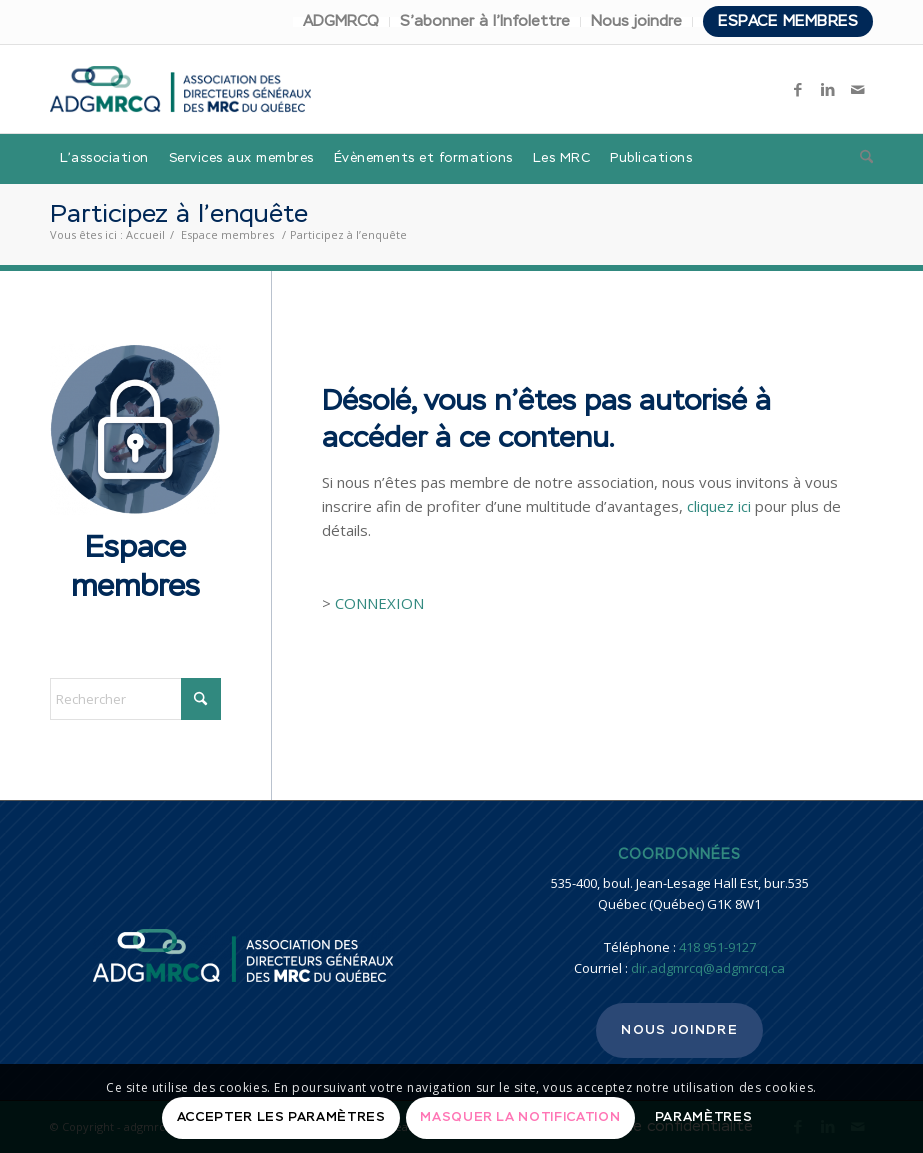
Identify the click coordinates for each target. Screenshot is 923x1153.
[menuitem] (341, 22)
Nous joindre (636, 21)
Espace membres (788, 21)
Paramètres (704, 1117)
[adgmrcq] (180, 89)
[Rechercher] (861, 159)
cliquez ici (719, 506)
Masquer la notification (520, 1117)
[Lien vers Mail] (858, 89)
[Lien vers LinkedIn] (828, 89)
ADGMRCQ (341, 21)
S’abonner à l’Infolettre (485, 21)
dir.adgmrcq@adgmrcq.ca (708, 968)
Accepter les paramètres (281, 1117)
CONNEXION (379, 603)
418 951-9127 (717, 947)
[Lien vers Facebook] (798, 89)
